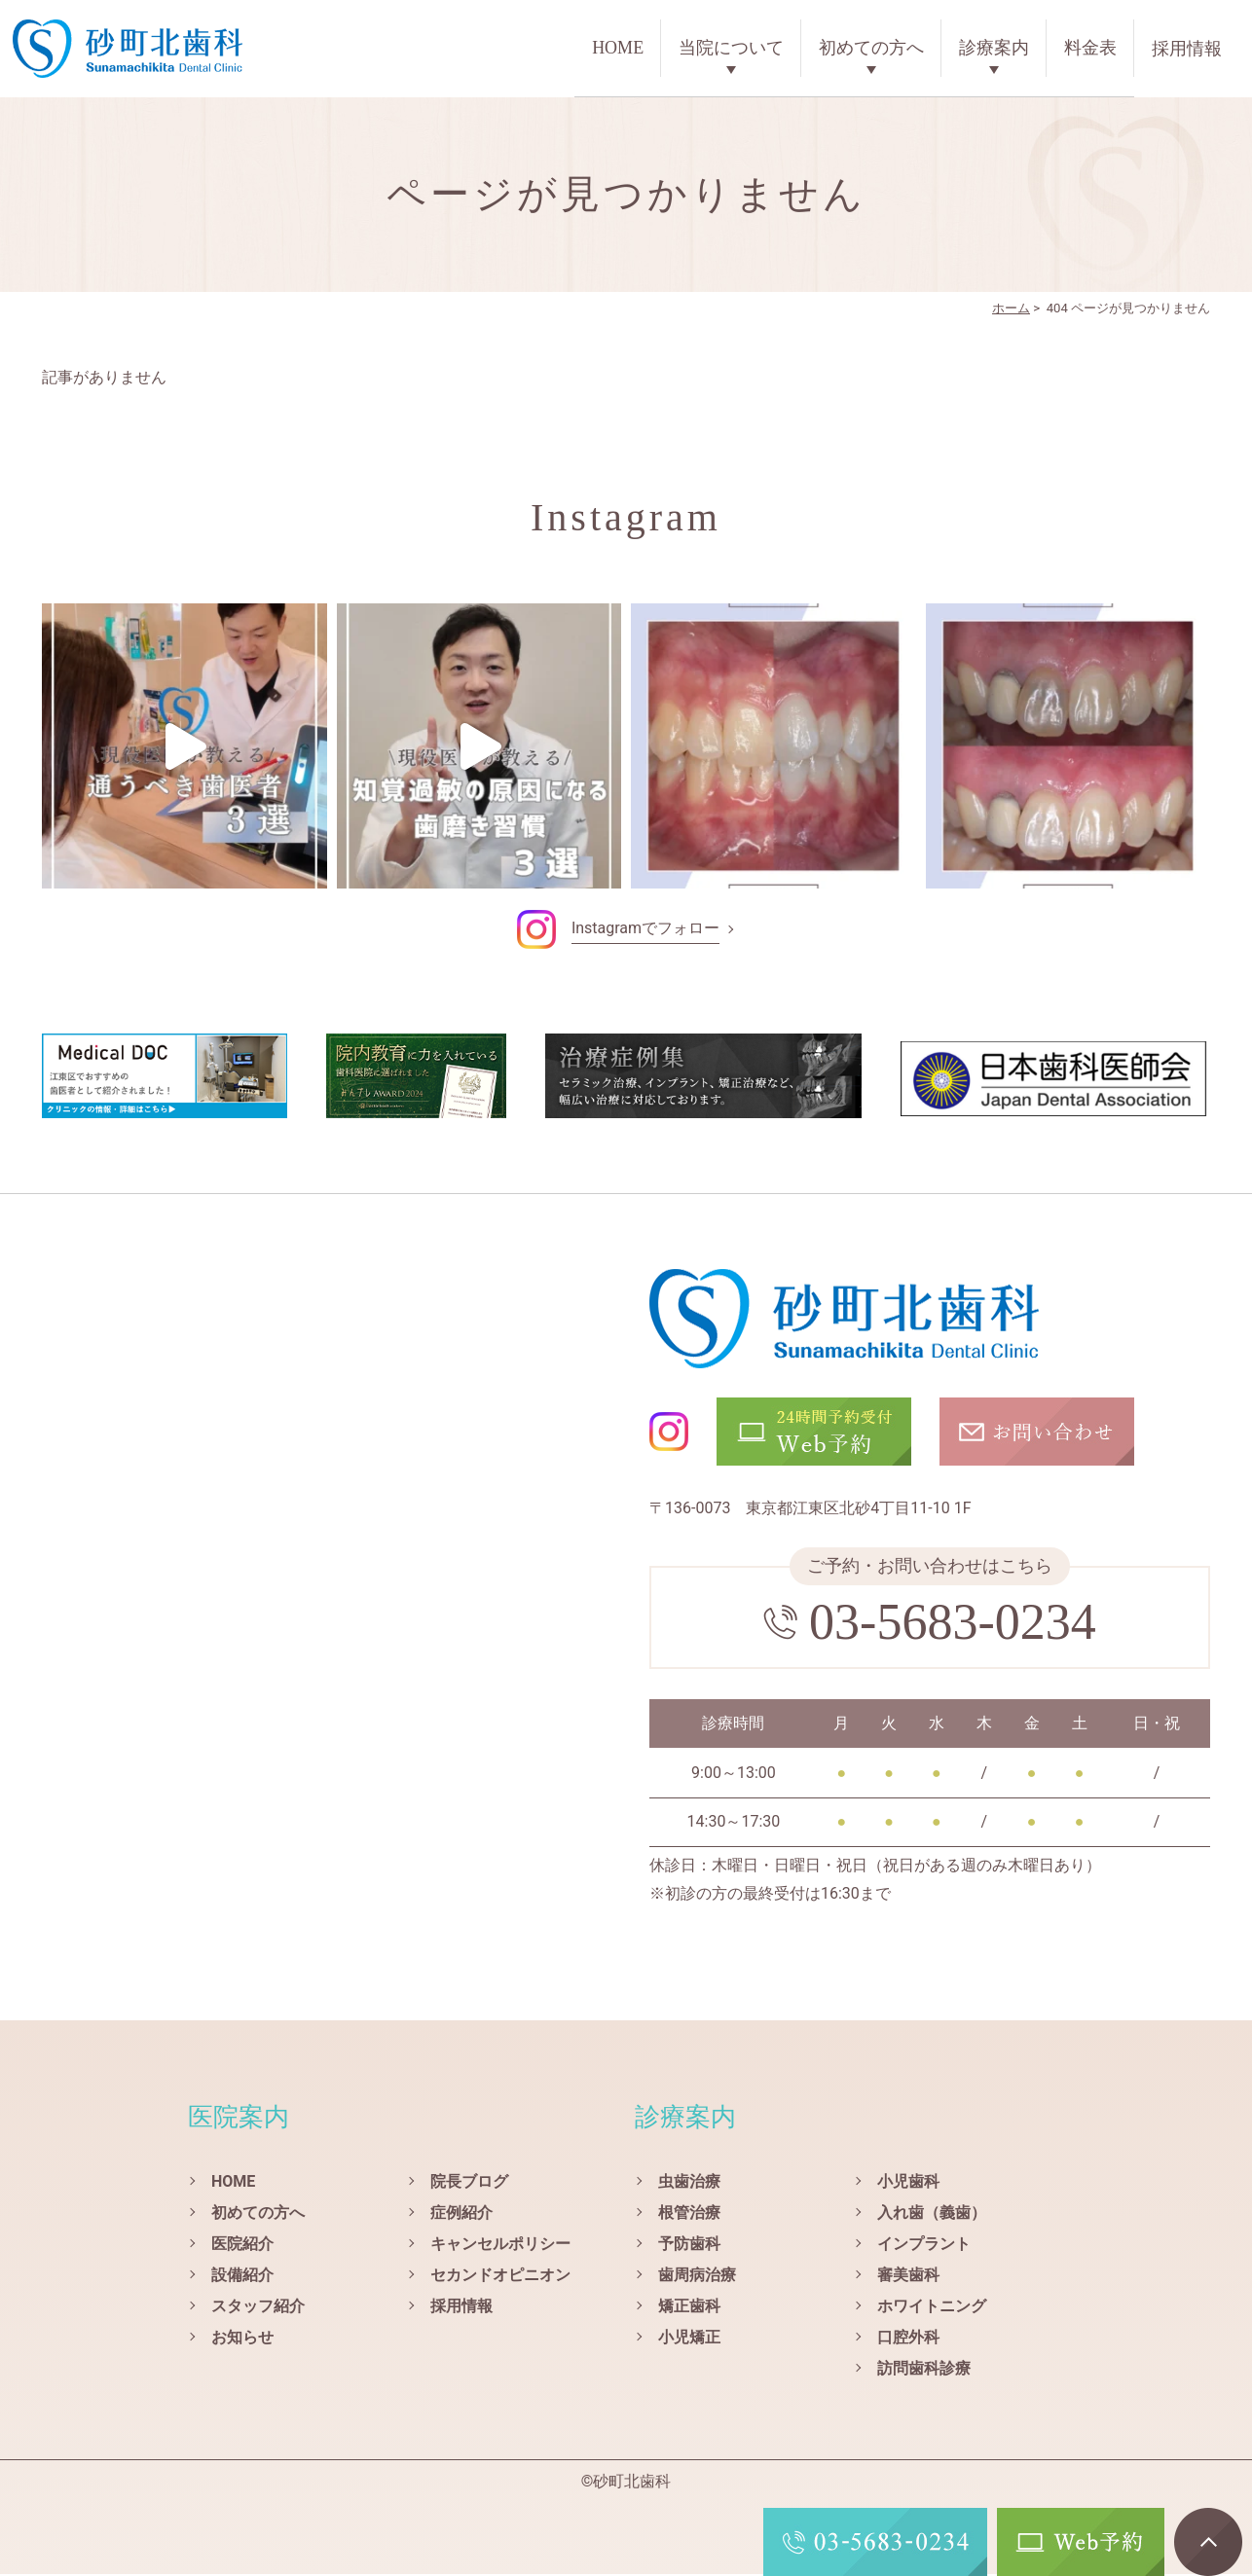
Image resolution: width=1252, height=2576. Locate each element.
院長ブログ (469, 2183)
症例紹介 (461, 2214)
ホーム (1011, 310)
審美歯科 (908, 2277)
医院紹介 (242, 2245)
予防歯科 (689, 2245)
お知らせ (242, 2339)
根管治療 (689, 2214)
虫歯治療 (689, 2183)
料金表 (1090, 47)
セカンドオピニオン (500, 2277)
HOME (618, 47)
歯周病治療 (697, 2277)
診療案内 (994, 47)
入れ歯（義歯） (931, 2214)
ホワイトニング (931, 2308)
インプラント (924, 2245)
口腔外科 (908, 2339)
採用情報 (1187, 47)
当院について (731, 47)
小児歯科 (908, 2183)
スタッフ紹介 (258, 2308)
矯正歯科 (689, 2308)
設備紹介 (242, 2277)
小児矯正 (689, 2339)
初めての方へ (871, 47)
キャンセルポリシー (500, 2245)
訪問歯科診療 (924, 2370)
